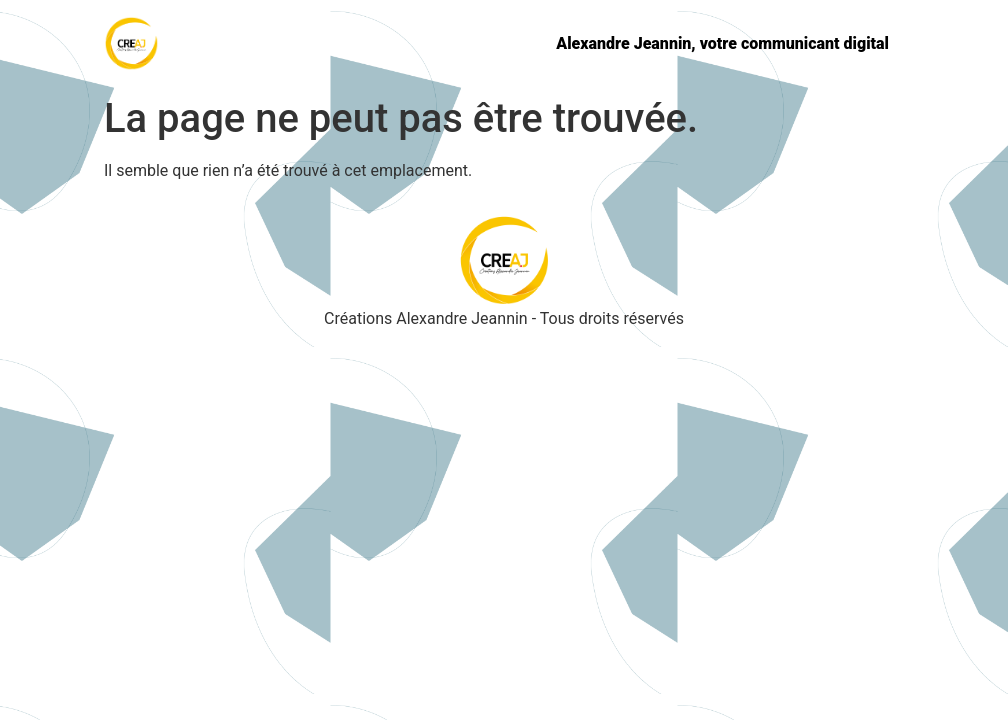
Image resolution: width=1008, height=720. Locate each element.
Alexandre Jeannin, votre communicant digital (722, 43)
